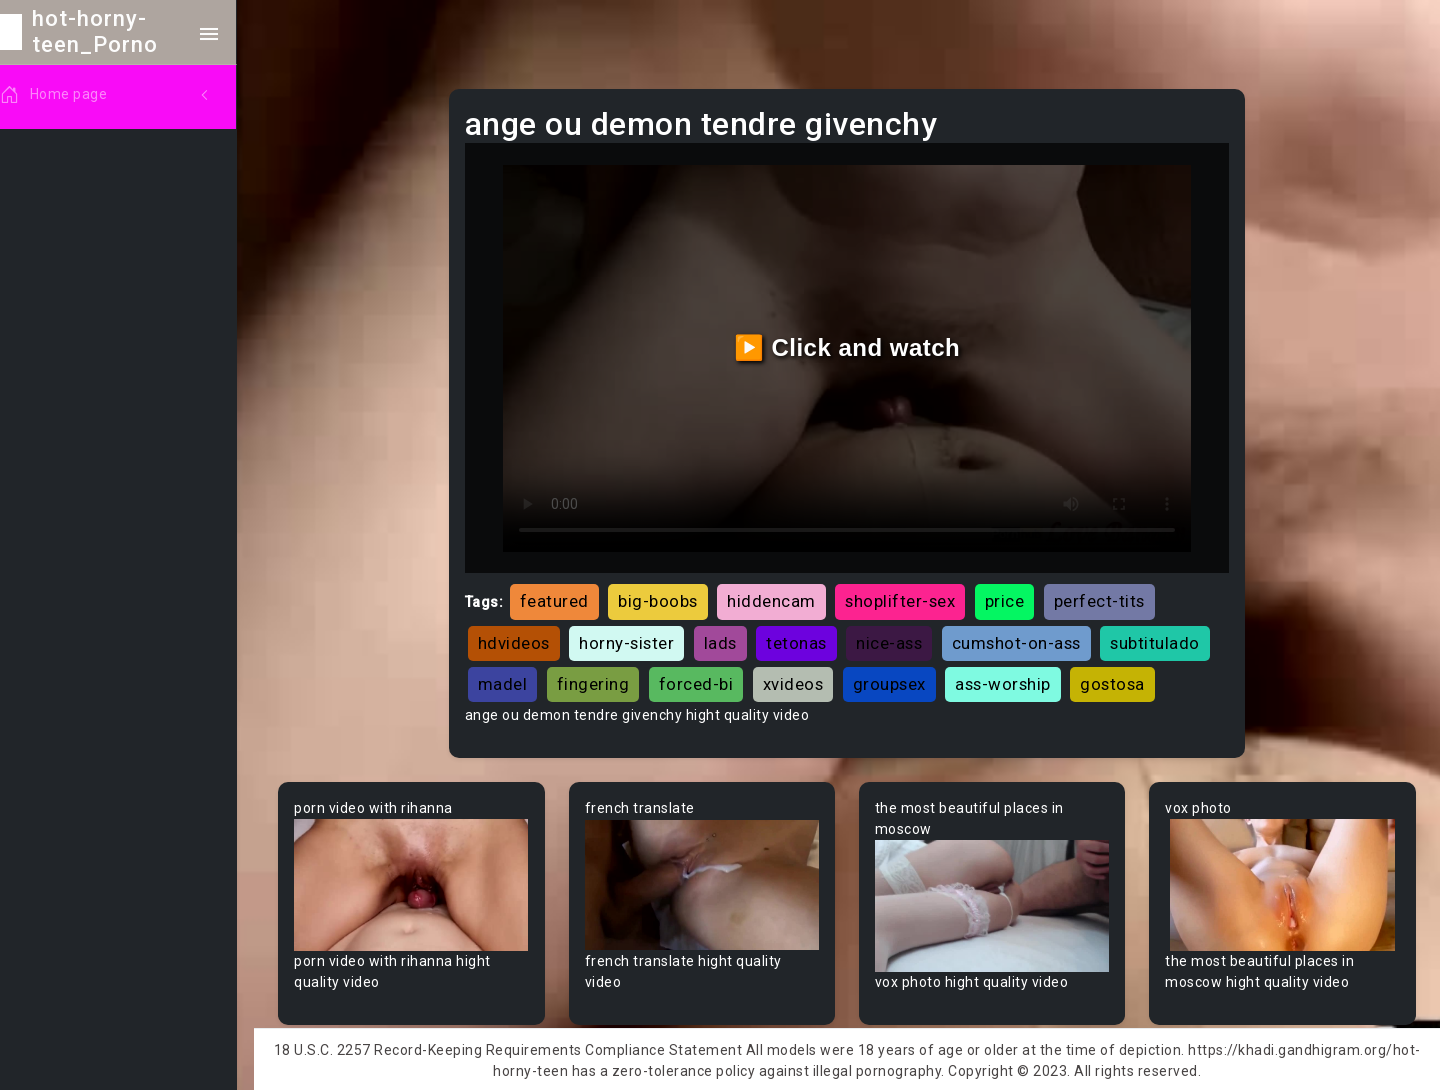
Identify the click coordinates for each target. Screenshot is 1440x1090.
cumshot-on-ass (1021, 640)
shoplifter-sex (905, 599)
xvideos (798, 681)
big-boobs (663, 599)
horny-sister (631, 640)
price (1010, 599)
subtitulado (1160, 640)
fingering (598, 681)
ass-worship (1008, 681)
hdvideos (519, 640)
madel (508, 681)
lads (725, 640)
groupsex (894, 681)
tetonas (801, 640)
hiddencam (776, 599)
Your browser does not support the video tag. (416, 882)
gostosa (1117, 681)
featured (559, 599)
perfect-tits (1104, 599)
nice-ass (894, 640)
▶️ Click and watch (850, 346)
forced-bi (701, 681)
